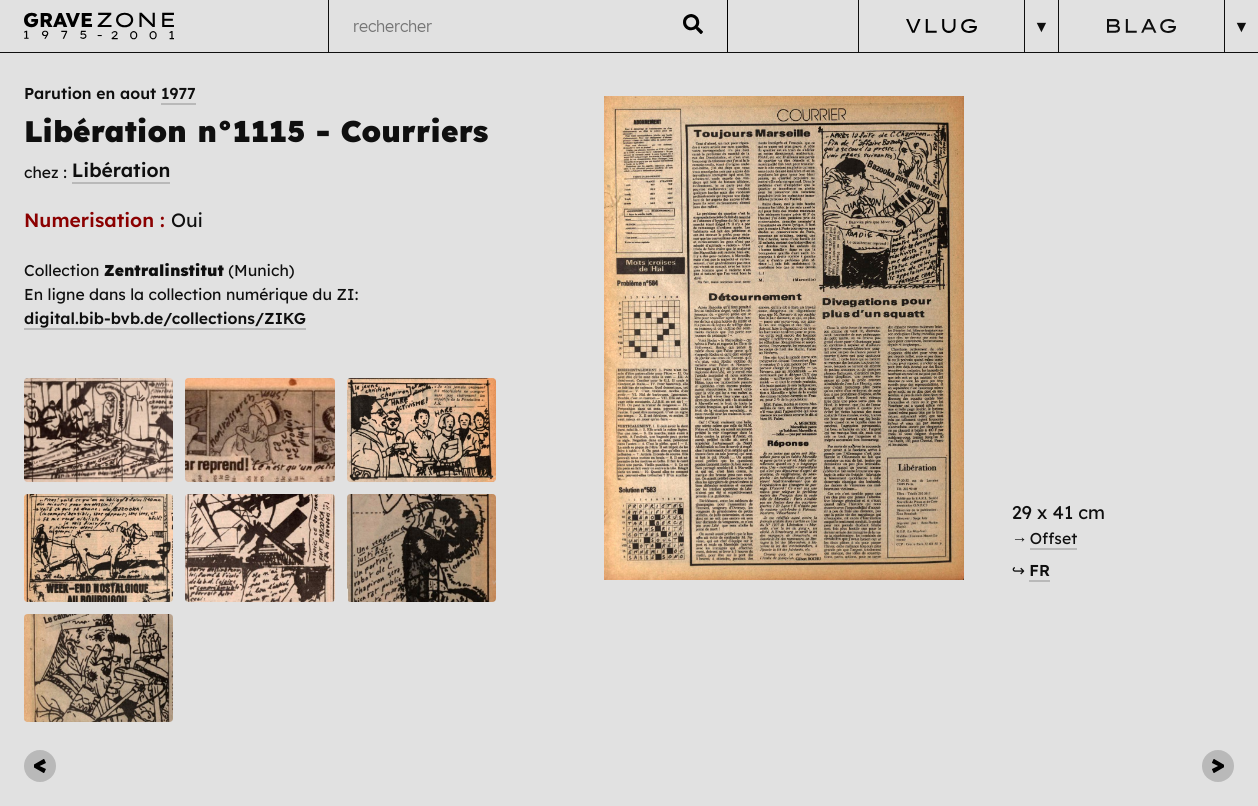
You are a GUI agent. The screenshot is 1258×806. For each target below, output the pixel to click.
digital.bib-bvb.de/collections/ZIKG (165, 318)
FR (1039, 570)
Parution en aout (110, 93)
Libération (121, 170)
